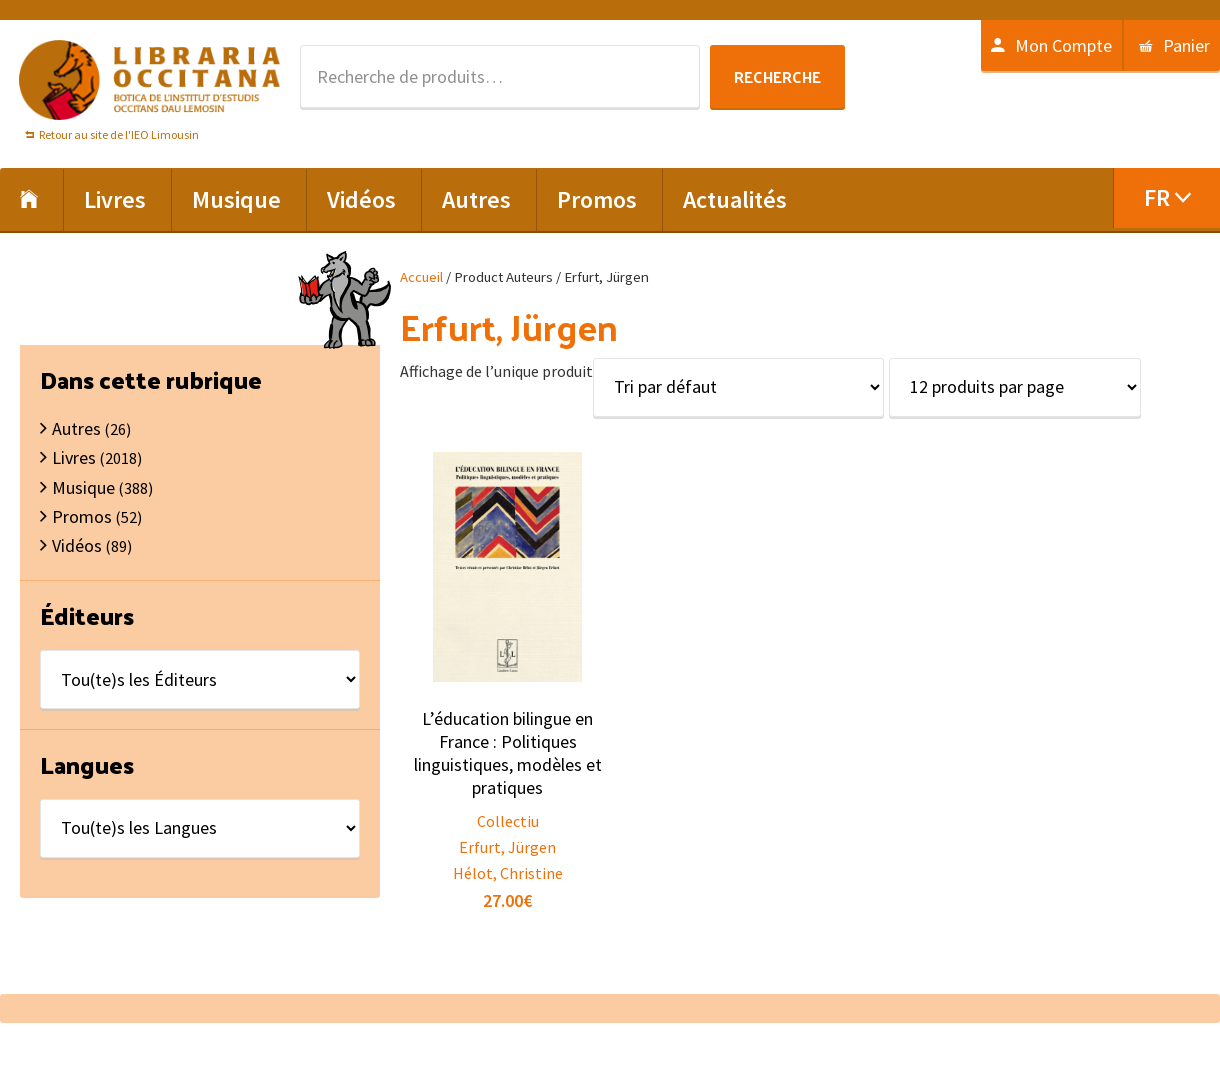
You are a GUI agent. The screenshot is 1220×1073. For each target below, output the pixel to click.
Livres (74, 457)
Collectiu (508, 821)
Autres (76, 428)
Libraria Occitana (150, 80)
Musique (83, 487)
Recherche (777, 76)
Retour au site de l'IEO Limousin (119, 134)
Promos (82, 516)
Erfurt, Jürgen (507, 847)
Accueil (421, 277)
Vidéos (77, 545)
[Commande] (738, 387)
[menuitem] (1166, 198)
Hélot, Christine (508, 873)
